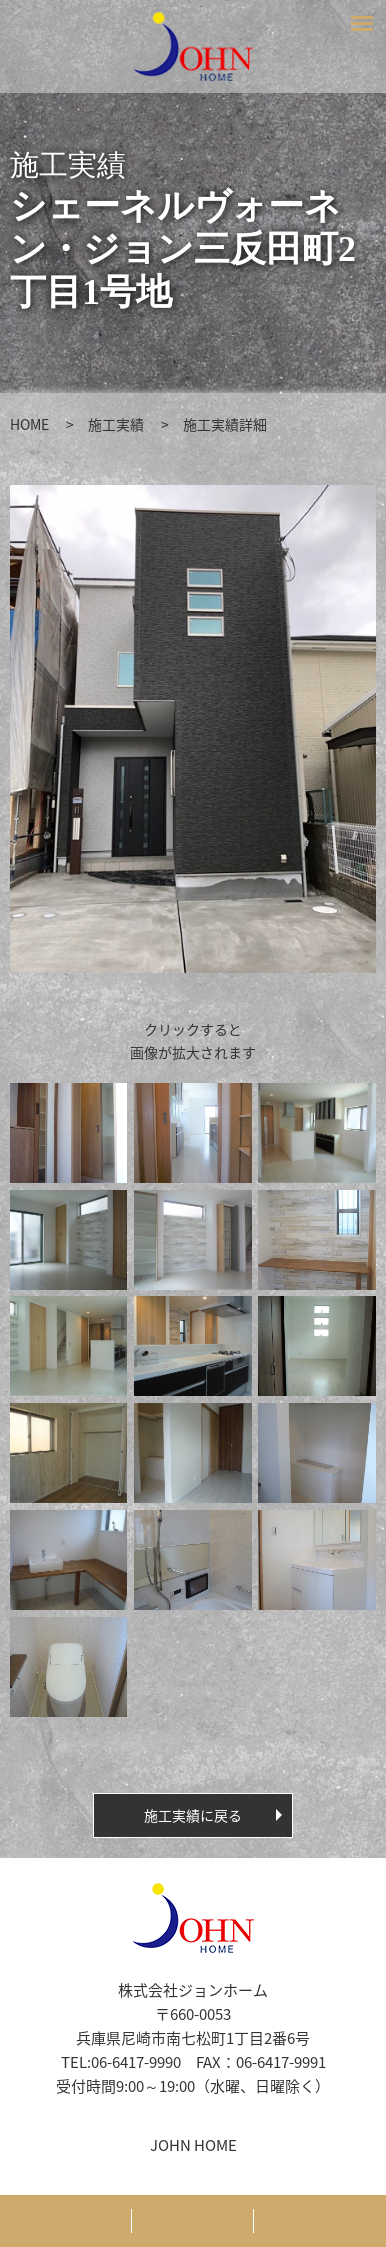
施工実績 (116, 424)
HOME (29, 424)
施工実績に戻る (193, 1815)
